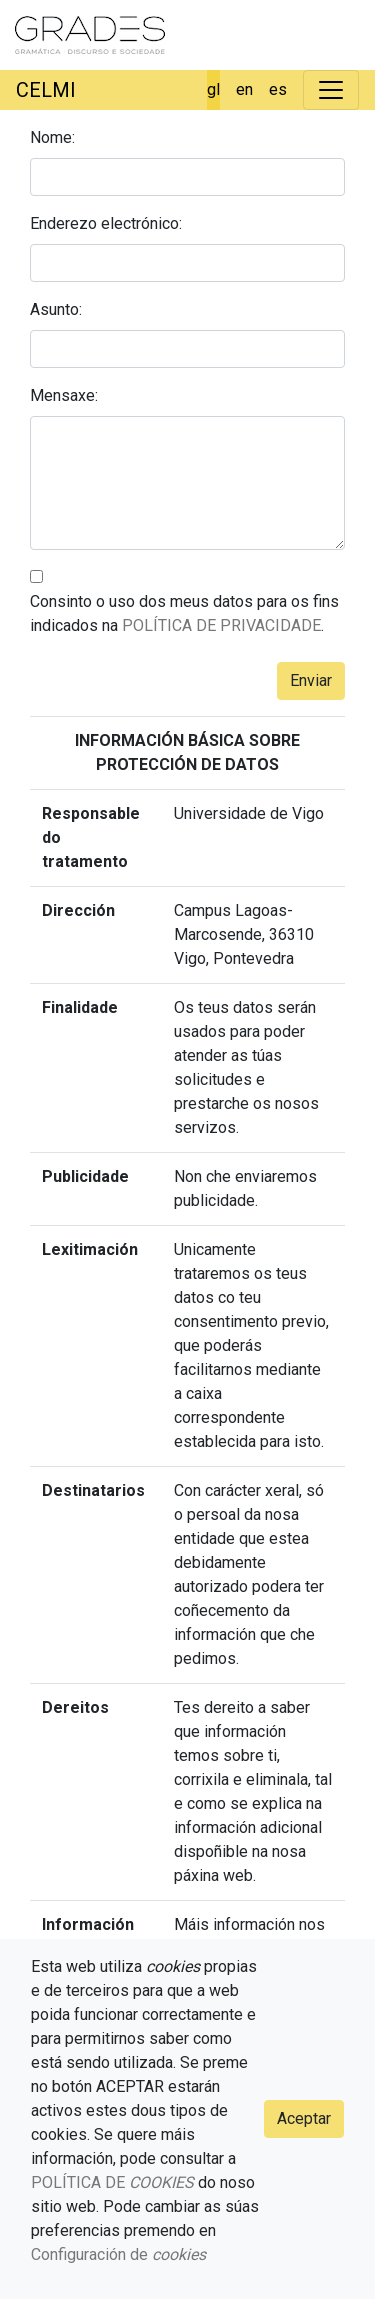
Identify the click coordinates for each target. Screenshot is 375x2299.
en (244, 89)
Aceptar (304, 2118)
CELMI (46, 90)
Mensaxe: (64, 395)
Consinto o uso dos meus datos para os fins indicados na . (184, 613)
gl (213, 89)
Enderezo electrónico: (106, 223)
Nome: (52, 137)
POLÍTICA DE (112, 2182)
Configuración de (118, 2254)
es (278, 89)
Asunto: (56, 309)
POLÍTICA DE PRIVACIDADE (221, 625)
